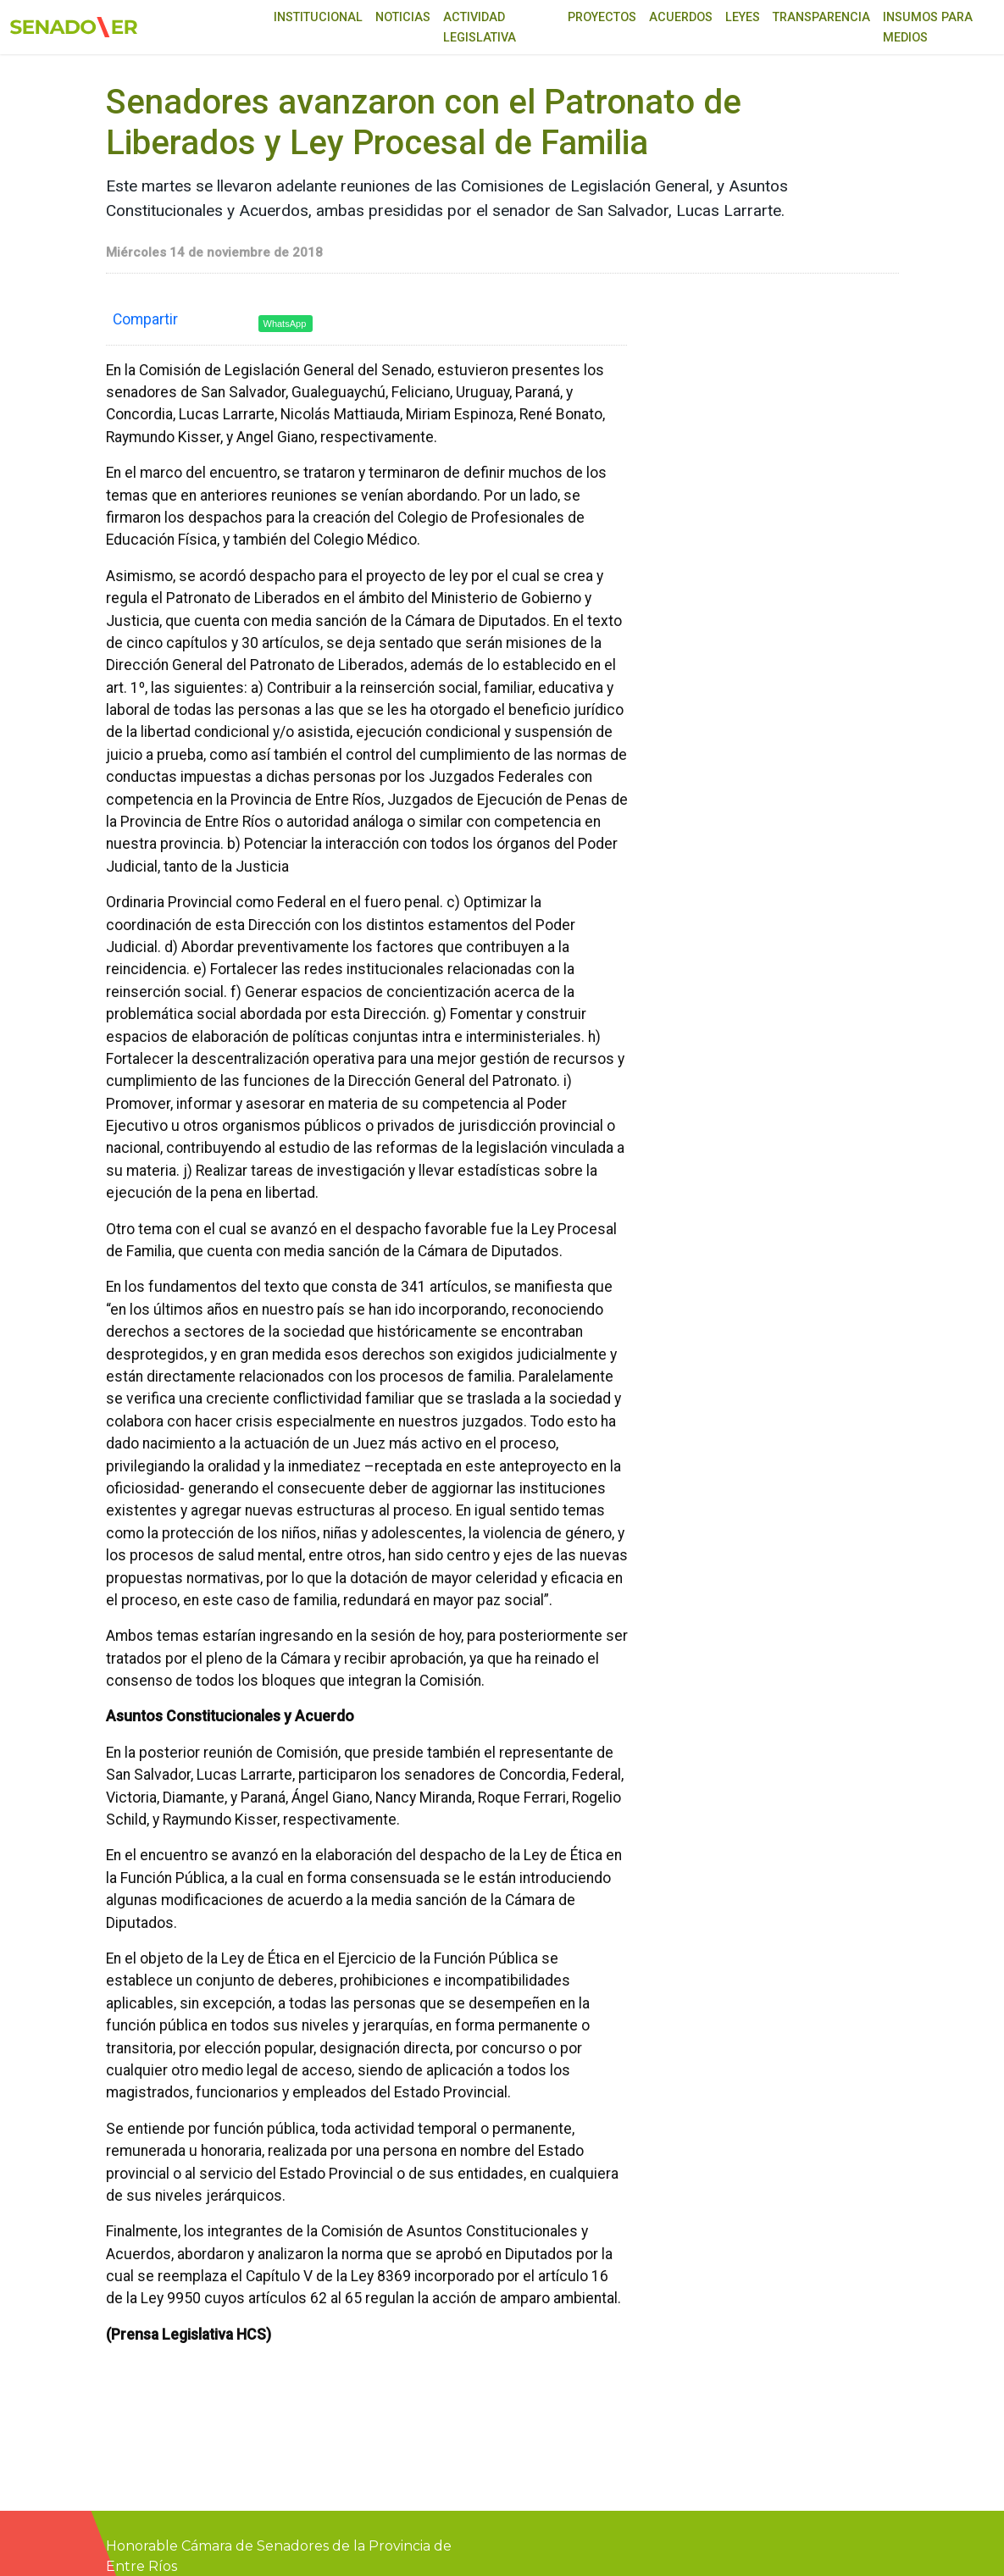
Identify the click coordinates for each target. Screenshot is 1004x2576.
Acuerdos (681, 17)
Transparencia (821, 17)
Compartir (145, 319)
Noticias (402, 17)
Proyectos (602, 17)
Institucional (318, 17)
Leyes (742, 17)
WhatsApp (285, 324)
